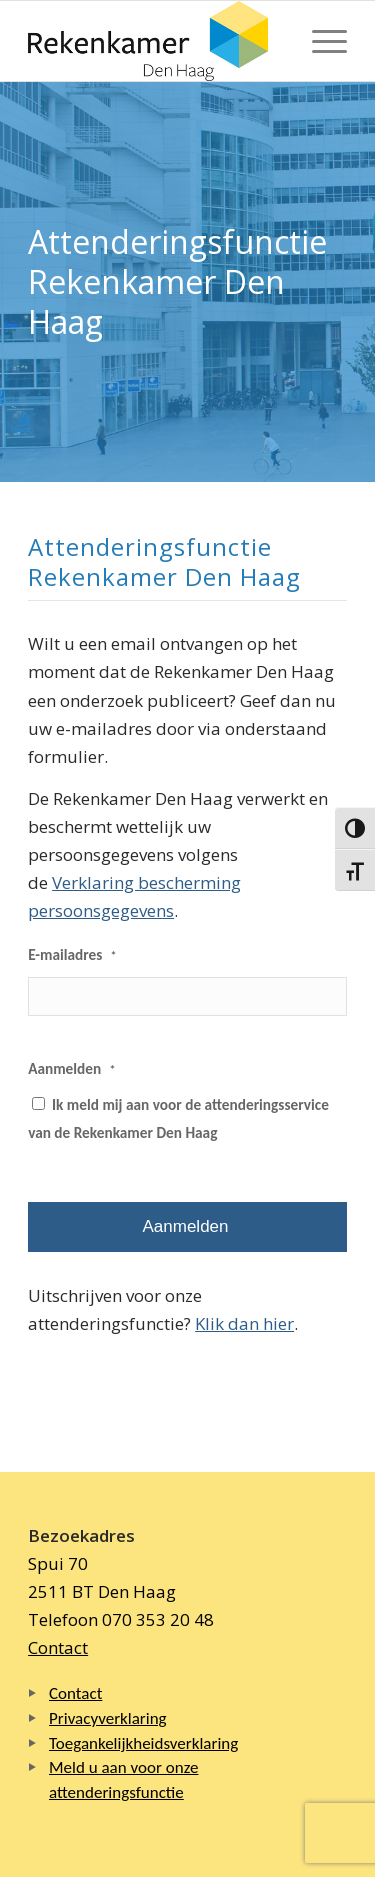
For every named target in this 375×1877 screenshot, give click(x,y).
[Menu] (319, 41)
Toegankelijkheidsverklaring (143, 1743)
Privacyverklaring (108, 1718)
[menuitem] (319, 41)
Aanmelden (72, 1068)
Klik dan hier (244, 1323)
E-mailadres (72, 954)
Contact (58, 1647)
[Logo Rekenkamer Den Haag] (155, 41)
